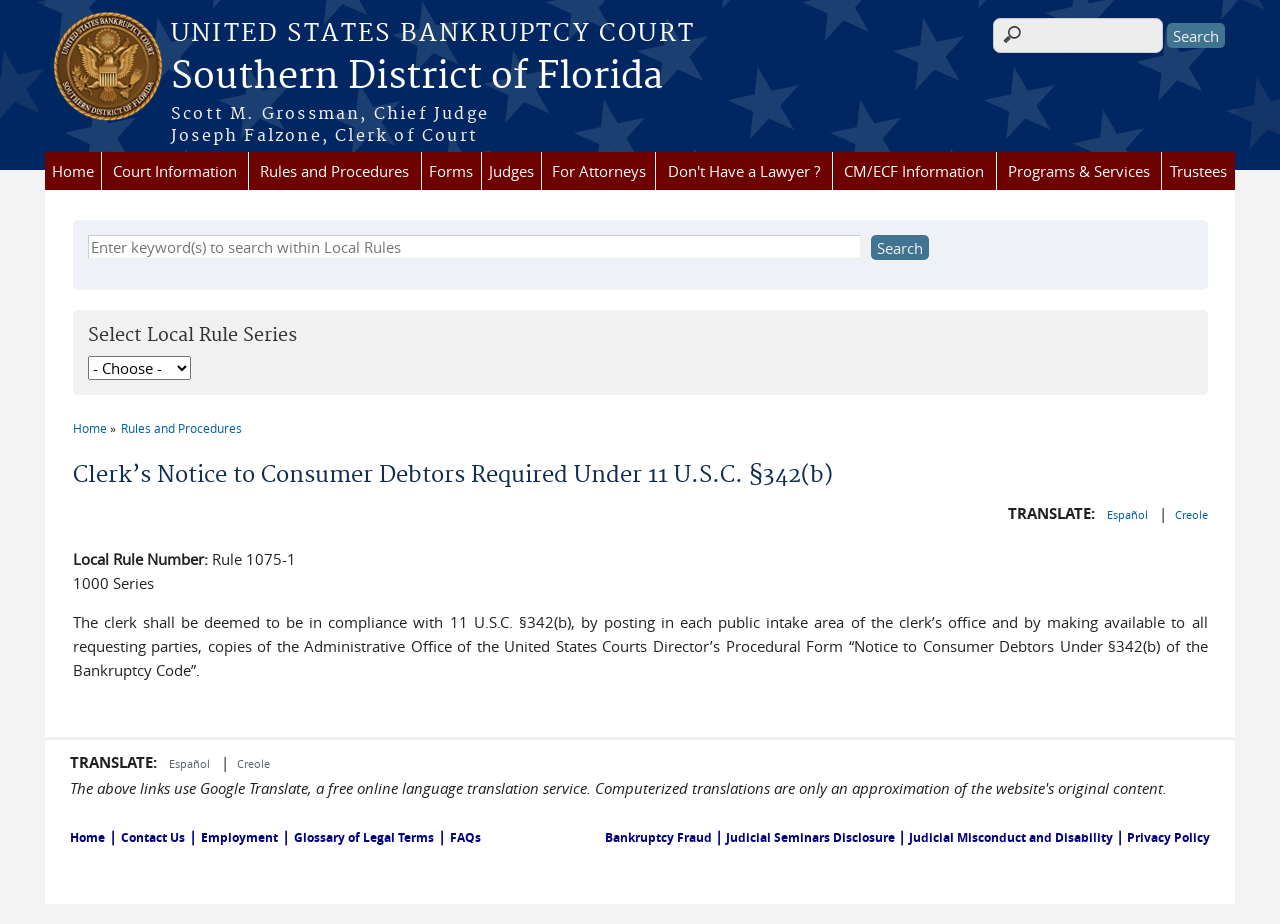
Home (73, 171)
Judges (511, 171)
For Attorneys (599, 171)
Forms (451, 171)
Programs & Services (1079, 171)
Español (1129, 514)
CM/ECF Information (914, 171)
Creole (1191, 514)
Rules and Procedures (334, 171)
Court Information (175, 171)
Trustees (1198, 171)
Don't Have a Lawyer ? (744, 171)
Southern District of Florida (417, 77)
